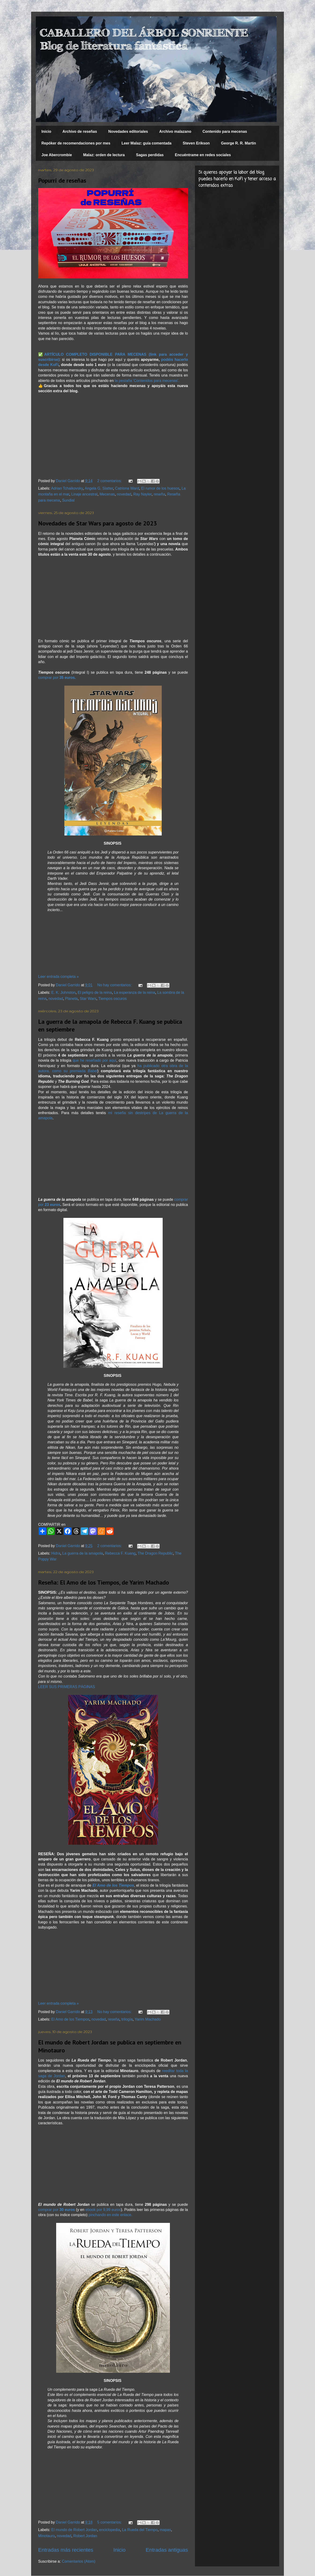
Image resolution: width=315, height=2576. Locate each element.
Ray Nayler (142, 494)
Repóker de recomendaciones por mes (75, 143)
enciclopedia (109, 2530)
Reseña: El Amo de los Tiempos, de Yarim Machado (103, 1582)
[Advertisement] (113, 432)
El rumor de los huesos (160, 488)
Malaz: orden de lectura (104, 155)
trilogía (127, 2019)
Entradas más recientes (65, 2550)
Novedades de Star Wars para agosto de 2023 (97, 523)
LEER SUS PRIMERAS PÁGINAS (66, 1687)
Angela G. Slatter (99, 488)
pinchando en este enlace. (110, 2215)
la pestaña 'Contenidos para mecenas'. (147, 381)
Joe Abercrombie (56, 155)
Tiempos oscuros (112, 999)
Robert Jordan (85, 2536)
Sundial (68, 500)
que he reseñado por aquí (94, 1060)
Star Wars (88, 999)
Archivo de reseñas (79, 131)
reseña (159, 494)
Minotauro (46, 2536)
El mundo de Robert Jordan (74, 2530)
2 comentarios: (110, 481)
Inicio (46, 131)
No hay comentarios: (115, 985)
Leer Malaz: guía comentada (146, 143)
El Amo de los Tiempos (113, 1885)
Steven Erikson (196, 143)
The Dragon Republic (155, 1553)
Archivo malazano (175, 131)
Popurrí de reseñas (62, 180)
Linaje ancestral (84, 494)
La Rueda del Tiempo (140, 2530)
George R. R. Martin (238, 143)
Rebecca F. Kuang (120, 1553)
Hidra (55, 1553)
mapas (165, 2530)
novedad (124, 494)
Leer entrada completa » (58, 977)
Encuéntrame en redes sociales (203, 155)
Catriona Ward (127, 488)
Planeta (71, 999)
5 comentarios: (110, 2522)
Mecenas (107, 494)
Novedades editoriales (128, 131)
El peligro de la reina (95, 992)
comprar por (57, 678)
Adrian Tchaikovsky (67, 488)
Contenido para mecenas (224, 131)
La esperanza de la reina (134, 992)
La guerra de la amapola (82, 1553)
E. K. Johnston (63, 992)
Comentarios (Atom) (78, 2561)
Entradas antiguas (167, 2550)
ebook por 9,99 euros (103, 2210)
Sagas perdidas (150, 155)
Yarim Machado (148, 2019)
